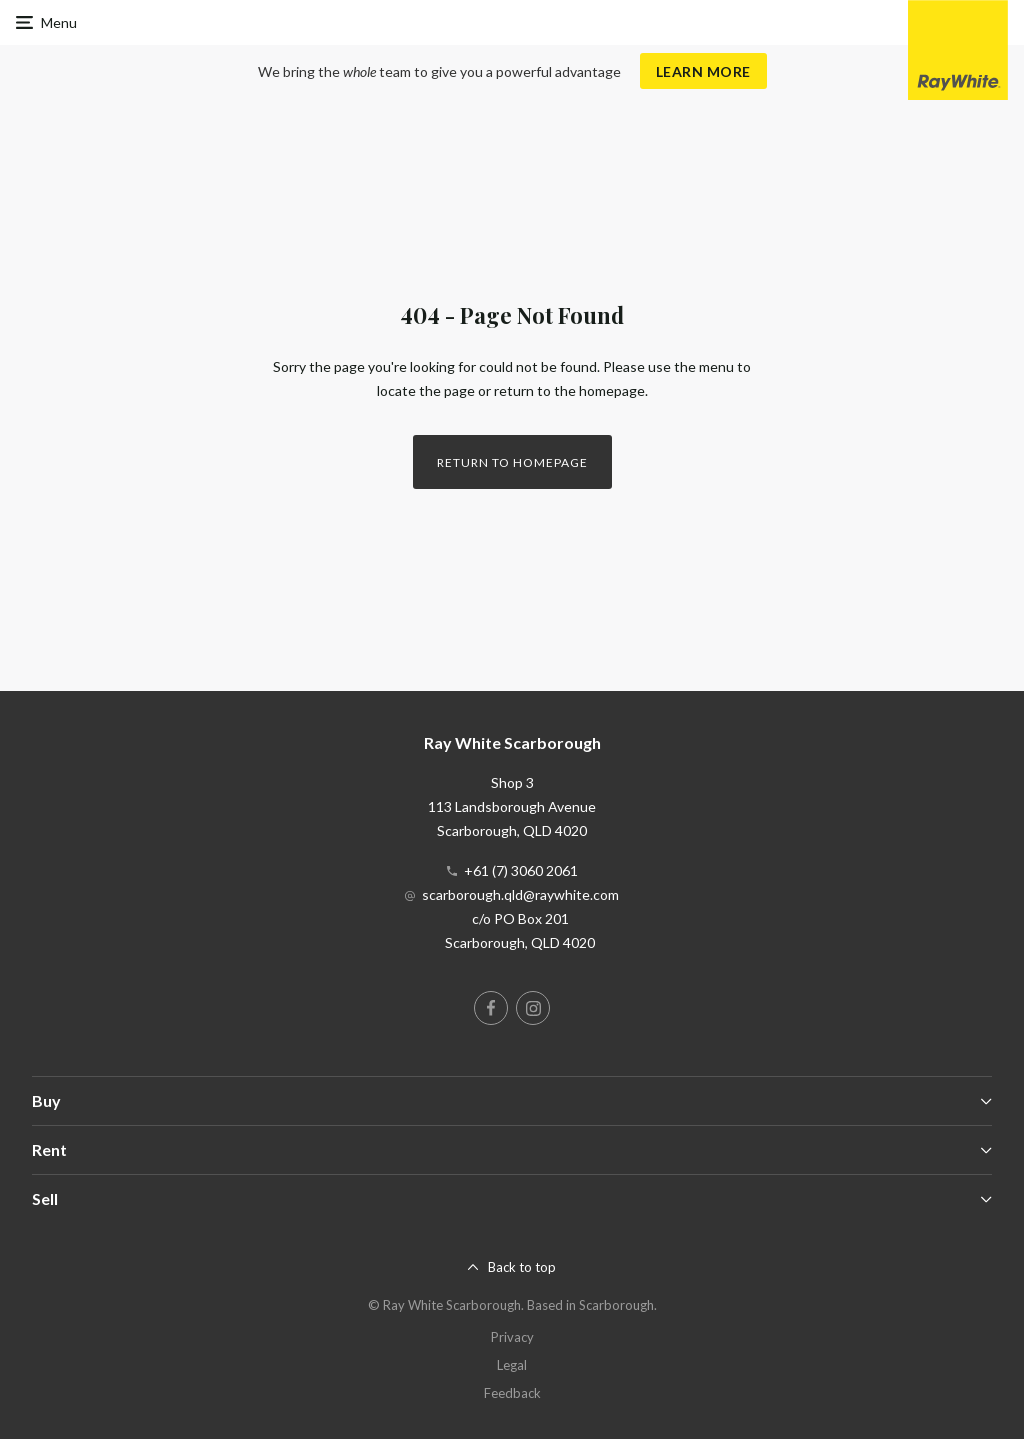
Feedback (512, 1393)
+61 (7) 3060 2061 (521, 870)
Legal (512, 1365)
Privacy (512, 1337)
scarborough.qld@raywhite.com (520, 894)
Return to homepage (512, 462)
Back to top (522, 1267)
